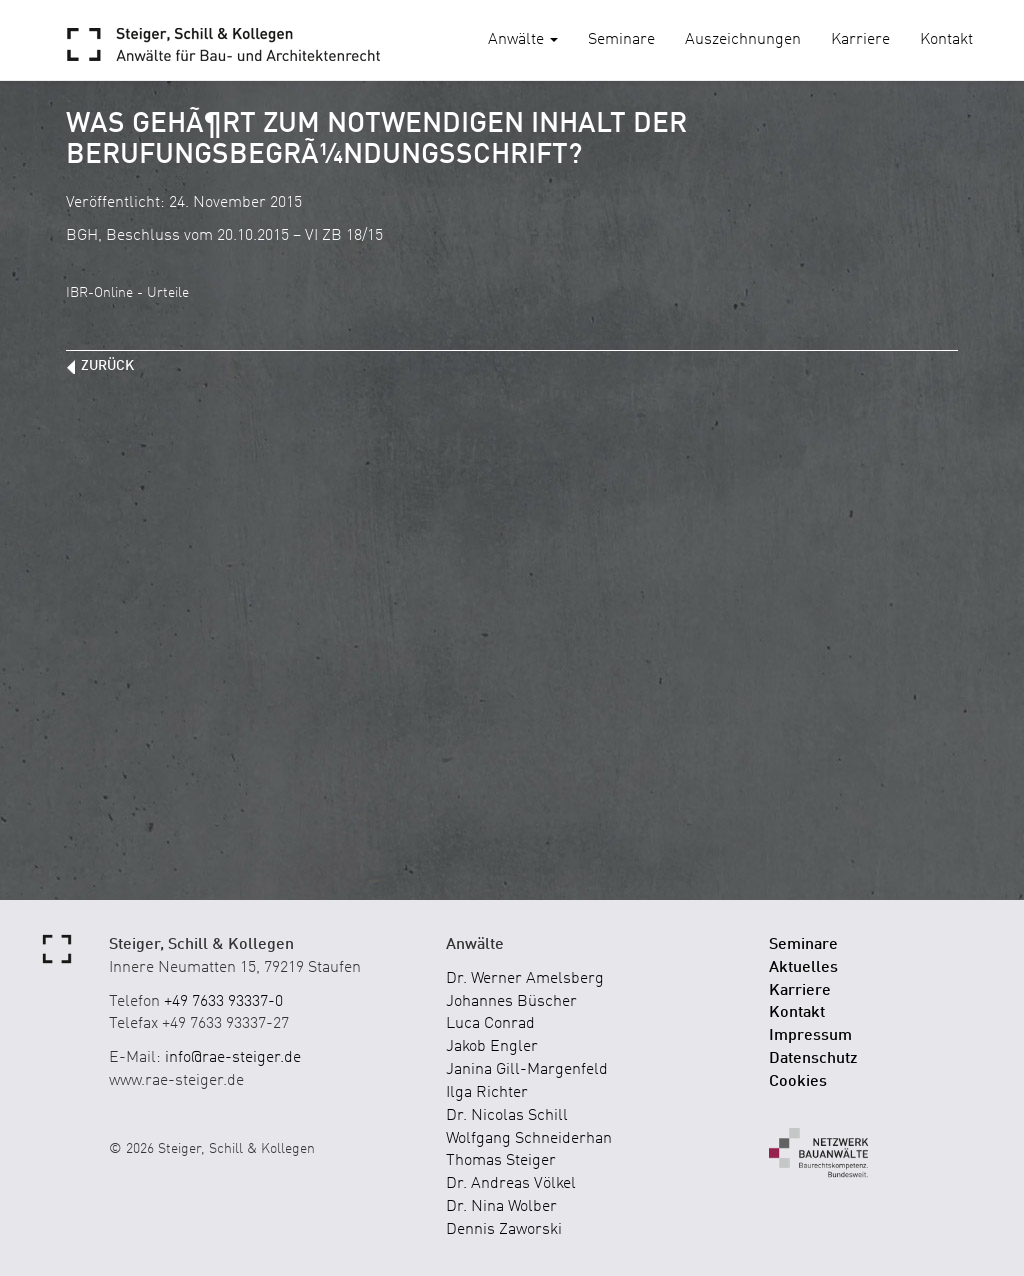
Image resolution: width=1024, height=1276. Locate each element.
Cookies (798, 1082)
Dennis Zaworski (504, 1230)
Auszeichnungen (743, 40)
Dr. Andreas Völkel (511, 1184)
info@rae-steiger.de (233, 1058)
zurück (107, 366)
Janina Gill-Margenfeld (527, 1070)
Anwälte (523, 40)
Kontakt (946, 40)
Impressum (810, 1036)
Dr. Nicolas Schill (507, 1116)
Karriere (860, 40)
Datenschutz (813, 1059)
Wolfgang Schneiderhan (529, 1139)
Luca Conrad (490, 1024)
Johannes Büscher (511, 1002)
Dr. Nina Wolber (501, 1207)
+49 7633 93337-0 (223, 1002)
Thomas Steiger (501, 1161)
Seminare (621, 40)
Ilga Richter (487, 1093)
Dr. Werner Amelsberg (525, 979)
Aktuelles (803, 968)
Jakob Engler (492, 1047)
